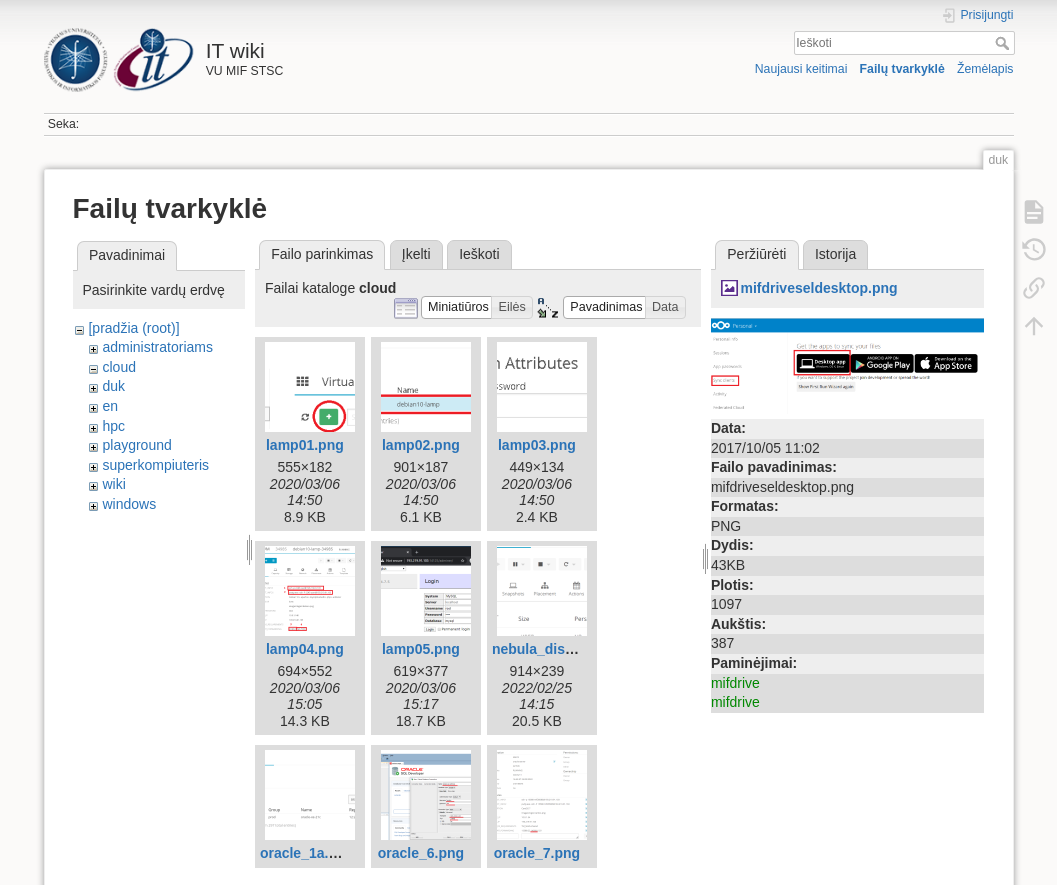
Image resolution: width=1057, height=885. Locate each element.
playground (136, 445)
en (110, 406)
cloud (118, 367)
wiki (113, 484)
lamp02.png (421, 445)
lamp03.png (537, 445)
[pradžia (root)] (133, 328)
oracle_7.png (537, 853)
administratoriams (157, 347)
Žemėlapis (985, 69)
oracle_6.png (421, 853)
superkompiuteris (155, 465)
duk (113, 386)
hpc (113, 426)
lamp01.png (305, 445)
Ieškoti (1004, 43)
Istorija (835, 254)
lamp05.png (421, 649)
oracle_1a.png (307, 853)
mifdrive (735, 683)
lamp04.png (305, 649)
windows (129, 504)
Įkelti (416, 254)
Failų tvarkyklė (902, 69)
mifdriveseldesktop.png (818, 288)
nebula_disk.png (547, 649)
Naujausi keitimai (801, 69)
